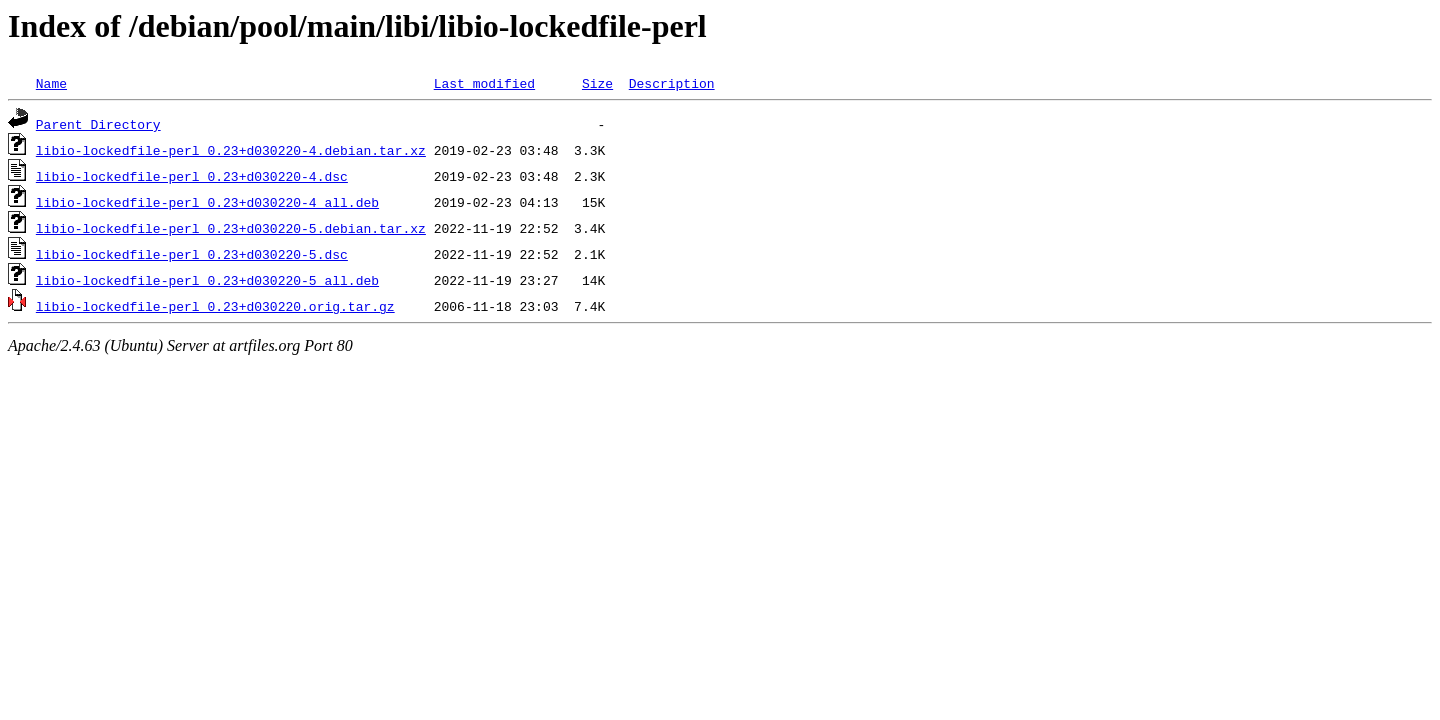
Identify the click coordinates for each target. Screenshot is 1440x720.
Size (597, 83)
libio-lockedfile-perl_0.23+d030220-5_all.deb (207, 280)
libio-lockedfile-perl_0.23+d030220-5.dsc (192, 254)
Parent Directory (98, 124)
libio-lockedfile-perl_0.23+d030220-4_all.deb (207, 202)
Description (672, 83)
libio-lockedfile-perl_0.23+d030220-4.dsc (192, 176)
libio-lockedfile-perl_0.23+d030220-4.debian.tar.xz (231, 150)
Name (51, 83)
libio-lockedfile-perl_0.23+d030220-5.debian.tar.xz (231, 228)
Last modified (484, 83)
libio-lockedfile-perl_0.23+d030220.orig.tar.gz (215, 306)
